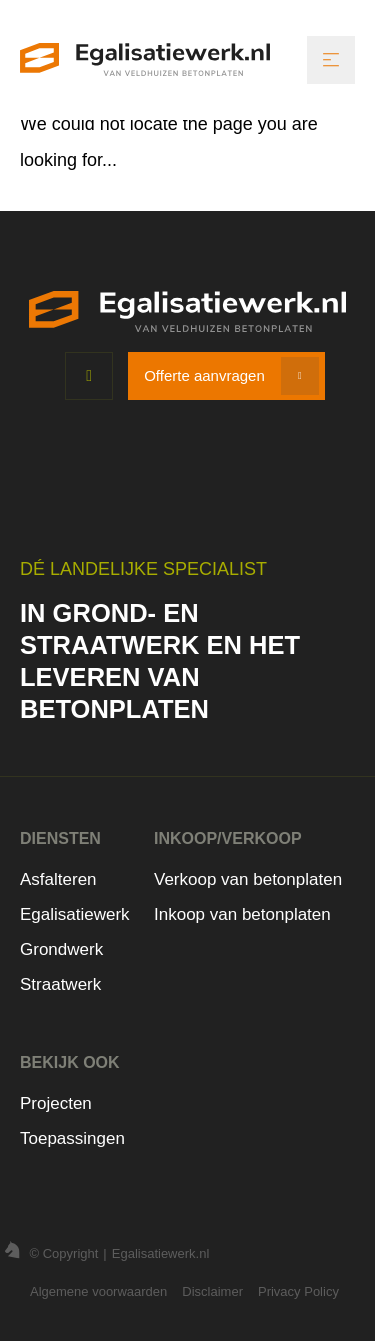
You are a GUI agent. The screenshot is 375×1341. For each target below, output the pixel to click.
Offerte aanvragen (204, 375)
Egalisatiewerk (75, 914)
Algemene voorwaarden (98, 1291)
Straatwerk (60, 984)
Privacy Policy (298, 1291)
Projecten (56, 1103)
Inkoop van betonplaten (242, 914)
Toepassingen (72, 1138)
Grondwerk (61, 949)
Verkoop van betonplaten (248, 879)
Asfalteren (58, 879)
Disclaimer (212, 1291)
